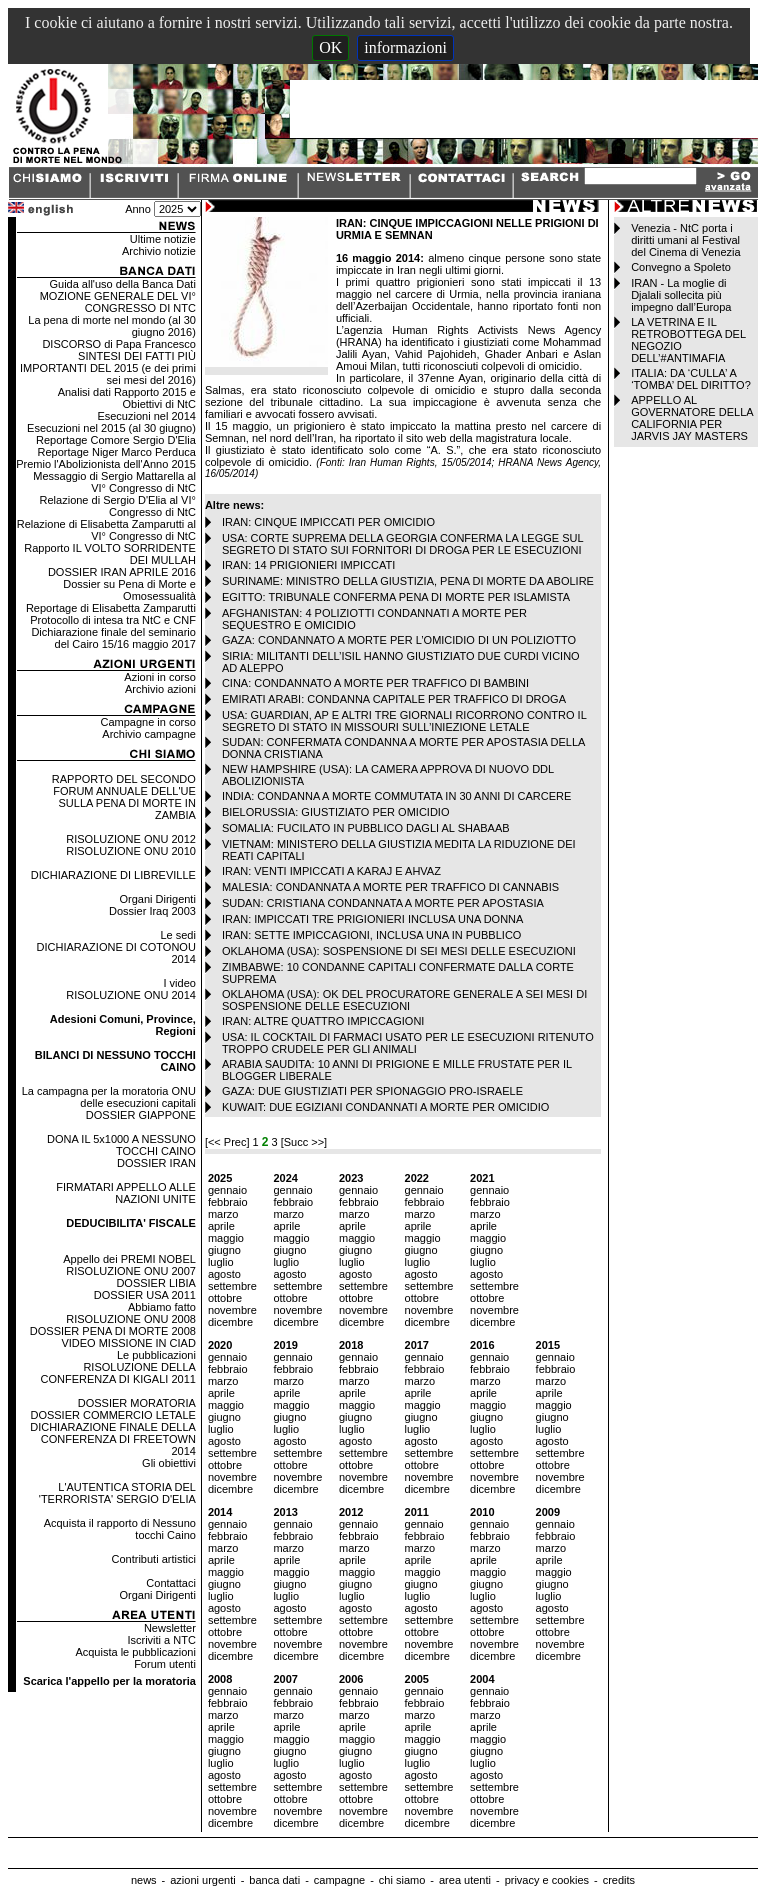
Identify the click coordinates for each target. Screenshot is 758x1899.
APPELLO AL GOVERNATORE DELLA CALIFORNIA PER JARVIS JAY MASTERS (692, 418)
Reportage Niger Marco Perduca (117, 452)
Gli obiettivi (169, 1463)
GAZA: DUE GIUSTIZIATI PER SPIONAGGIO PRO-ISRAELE (372, 1091)
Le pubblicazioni (156, 1355)
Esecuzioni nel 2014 (146, 416)
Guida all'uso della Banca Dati (122, 284)
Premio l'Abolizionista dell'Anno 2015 (106, 464)
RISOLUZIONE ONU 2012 (131, 839)
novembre (232, 1310)
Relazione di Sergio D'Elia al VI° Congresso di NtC (118, 506)
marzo (223, 1214)
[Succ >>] (304, 1142)
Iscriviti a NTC (161, 1640)
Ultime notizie (163, 239)
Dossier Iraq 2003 (152, 911)
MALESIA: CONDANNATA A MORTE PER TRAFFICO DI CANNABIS (390, 887)
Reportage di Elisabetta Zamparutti (111, 608)
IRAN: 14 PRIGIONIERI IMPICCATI (308, 565)
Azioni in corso (160, 677)
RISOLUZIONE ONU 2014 (131, 995)
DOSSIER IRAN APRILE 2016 (122, 572)
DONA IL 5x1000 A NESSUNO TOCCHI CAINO (121, 1145)
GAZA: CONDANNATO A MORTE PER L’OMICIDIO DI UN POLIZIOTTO (399, 640)
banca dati (274, 1880)
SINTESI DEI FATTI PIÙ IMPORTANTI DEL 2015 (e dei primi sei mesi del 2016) (108, 368)
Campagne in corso (147, 722)
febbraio (228, 1202)
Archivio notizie (159, 251)
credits (619, 1880)
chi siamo (402, 1880)
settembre (232, 1286)
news (144, 1880)
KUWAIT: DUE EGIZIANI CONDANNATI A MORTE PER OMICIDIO (385, 1107)
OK (330, 47)
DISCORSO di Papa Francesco (118, 344)
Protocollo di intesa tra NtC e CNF (113, 620)
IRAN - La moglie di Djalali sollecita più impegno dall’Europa (681, 295)
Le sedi (177, 935)
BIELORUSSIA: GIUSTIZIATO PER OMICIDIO (336, 812)
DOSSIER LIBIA (155, 1283)
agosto (224, 1274)
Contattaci (171, 1583)
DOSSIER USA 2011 (145, 1295)
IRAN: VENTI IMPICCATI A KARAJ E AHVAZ (331, 871)
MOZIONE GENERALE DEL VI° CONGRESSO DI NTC (118, 302)
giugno (224, 1250)
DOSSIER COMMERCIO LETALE (112, 1415)
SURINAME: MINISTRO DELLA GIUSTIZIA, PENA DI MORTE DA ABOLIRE (408, 581)
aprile (221, 1226)
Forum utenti (165, 1664)
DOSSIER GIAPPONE (141, 1115)
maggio (226, 1238)
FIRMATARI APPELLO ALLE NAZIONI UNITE (126, 1193)
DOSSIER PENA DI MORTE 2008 (113, 1331)
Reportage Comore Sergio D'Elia (116, 440)
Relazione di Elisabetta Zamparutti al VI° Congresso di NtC (106, 530)
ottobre (225, 1298)
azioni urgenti (202, 1880)
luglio (221, 1262)
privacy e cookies (547, 1880)
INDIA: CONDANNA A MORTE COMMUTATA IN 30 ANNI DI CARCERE (396, 796)
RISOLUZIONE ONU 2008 (131, 1319)
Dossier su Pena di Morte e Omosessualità (129, 590)
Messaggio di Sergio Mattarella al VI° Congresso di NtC (114, 482)
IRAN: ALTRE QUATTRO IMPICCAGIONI (323, 1021)
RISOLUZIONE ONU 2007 (131, 1271)
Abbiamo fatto (162, 1307)
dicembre (230, 1322)
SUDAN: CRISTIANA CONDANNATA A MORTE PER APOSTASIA (383, 903)
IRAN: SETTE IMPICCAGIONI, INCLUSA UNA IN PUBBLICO (372, 935)
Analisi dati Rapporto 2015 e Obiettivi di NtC (127, 398)
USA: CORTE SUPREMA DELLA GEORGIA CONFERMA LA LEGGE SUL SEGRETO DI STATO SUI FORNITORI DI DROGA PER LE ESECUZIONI (402, 544)
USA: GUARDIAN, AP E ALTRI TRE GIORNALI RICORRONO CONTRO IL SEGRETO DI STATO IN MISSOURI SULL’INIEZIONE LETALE (404, 721)
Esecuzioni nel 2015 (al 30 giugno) (111, 428)
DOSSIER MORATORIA (137, 1403)
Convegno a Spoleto (681, 267)
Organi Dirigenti (157, 899)
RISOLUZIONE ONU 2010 (131, 851)
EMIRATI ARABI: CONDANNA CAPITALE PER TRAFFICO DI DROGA (394, 699)
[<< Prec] (229, 1142)
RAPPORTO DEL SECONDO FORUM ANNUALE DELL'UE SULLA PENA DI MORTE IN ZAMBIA (124, 797)
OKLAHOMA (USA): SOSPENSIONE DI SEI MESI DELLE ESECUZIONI (399, 951)
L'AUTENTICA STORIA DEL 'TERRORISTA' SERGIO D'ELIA (117, 1493)
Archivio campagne (149, 734)
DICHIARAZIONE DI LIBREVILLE (113, 875)
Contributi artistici (154, 1559)
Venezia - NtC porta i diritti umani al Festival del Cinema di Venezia (685, 240)
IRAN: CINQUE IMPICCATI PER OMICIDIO (328, 522)
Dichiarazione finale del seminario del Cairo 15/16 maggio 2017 (113, 638)
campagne (339, 1880)
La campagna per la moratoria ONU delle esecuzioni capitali (109, 1097)
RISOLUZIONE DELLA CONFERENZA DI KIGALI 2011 (118, 1373)
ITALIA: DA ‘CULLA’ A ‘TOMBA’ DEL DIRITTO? (691, 379)
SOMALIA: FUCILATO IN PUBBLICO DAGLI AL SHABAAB (366, 828)
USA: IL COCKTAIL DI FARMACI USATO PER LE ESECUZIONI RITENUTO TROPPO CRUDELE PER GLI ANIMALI (408, 1043)
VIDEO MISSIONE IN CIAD (128, 1343)
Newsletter (170, 1628)
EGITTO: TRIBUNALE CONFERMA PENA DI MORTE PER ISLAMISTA (396, 597)
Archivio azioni (160, 689)
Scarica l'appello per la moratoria (109, 1681)
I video (179, 983)
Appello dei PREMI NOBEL (129, 1259)
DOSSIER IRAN (156, 1163)
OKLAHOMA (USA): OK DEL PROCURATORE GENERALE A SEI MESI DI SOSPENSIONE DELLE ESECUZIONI (404, 1000)
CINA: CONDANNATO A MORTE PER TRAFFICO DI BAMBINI (375, 683)
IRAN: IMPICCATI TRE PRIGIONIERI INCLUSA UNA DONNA (373, 919)
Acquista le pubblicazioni (135, 1652)
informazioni (405, 47)
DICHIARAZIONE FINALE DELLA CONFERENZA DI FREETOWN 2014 (113, 1439)
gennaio (227, 1190)
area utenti (465, 1880)
